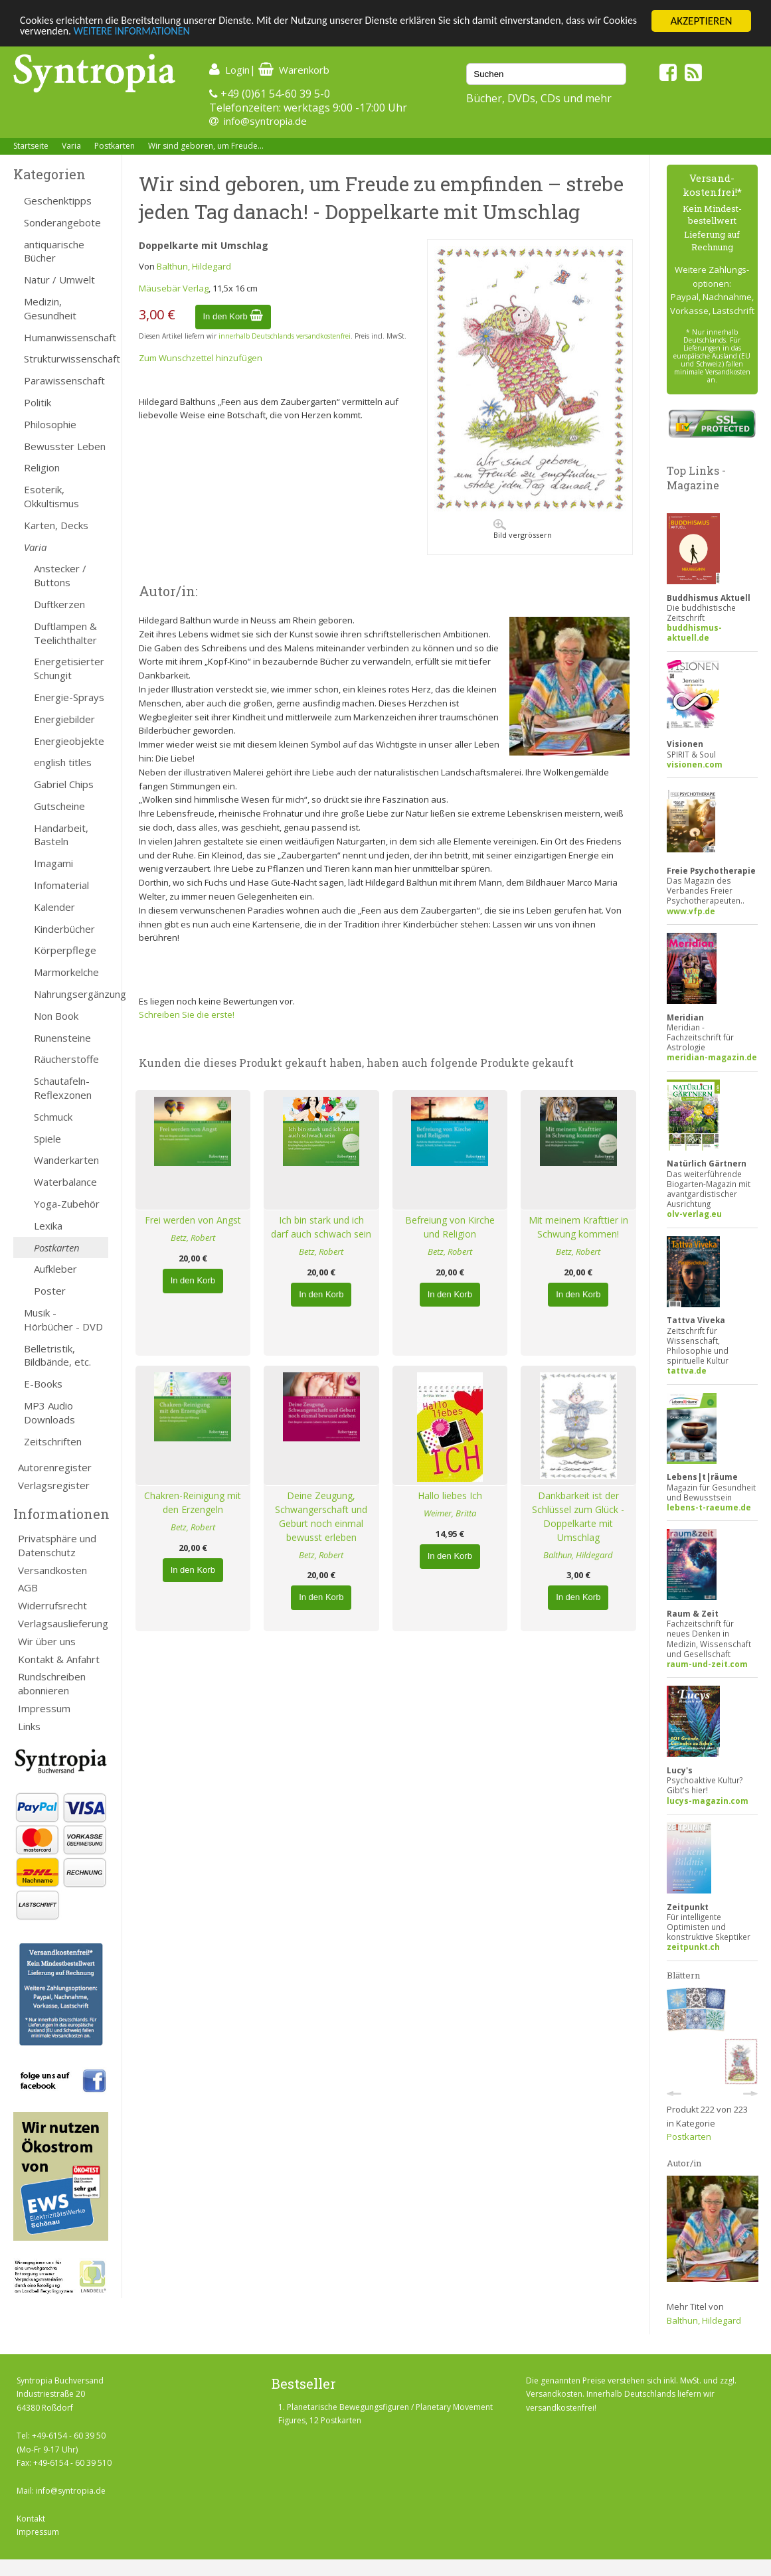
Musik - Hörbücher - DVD (63, 1319)
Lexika (48, 1225)
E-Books (43, 1383)
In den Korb (233, 316)
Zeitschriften (53, 1441)
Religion (42, 467)
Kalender (54, 907)
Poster (50, 1290)
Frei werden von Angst (193, 1220)
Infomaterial (61, 885)
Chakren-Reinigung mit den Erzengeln (192, 1502)
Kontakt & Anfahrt (59, 1659)
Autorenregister (55, 1467)
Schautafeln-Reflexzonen (63, 1087)
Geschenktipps (58, 200)
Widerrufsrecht (52, 1605)
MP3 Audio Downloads (49, 1412)
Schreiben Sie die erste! (186, 1014)
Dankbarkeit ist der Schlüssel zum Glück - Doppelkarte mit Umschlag (578, 1516)
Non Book (56, 1015)
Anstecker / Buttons (60, 575)
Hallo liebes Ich (450, 1495)
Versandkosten (52, 1570)
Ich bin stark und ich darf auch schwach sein (321, 1227)
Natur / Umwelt (59, 279)
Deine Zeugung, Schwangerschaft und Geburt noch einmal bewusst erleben (321, 1516)
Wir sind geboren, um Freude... (206, 145)
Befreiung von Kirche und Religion (450, 1227)
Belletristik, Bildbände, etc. (57, 1355)
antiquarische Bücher (54, 251)
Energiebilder (64, 719)
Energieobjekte (69, 741)
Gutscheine (59, 806)
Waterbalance (65, 1181)
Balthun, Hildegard (194, 266)
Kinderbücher (64, 928)
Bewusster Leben (65, 446)
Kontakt (31, 2518)
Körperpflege (65, 950)
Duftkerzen (59, 604)
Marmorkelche (66, 972)
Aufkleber (55, 1268)
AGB (28, 1587)
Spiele (47, 1138)
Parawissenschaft (64, 380)
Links (29, 1726)
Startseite (30, 145)
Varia (71, 145)
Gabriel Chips (64, 784)
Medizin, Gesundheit (50, 308)
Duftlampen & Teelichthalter (65, 633)
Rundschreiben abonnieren (52, 1683)
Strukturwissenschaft (66, 358)
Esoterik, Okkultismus (51, 496)
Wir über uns (47, 1641)
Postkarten (114, 145)
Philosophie (50, 424)
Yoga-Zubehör (67, 1203)
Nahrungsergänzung (71, 994)
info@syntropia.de (265, 120)
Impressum (44, 1708)
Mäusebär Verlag (174, 288)
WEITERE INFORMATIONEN (176, 33)
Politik (37, 402)
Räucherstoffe (66, 1059)
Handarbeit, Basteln (61, 834)
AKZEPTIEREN (701, 21)
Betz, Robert (193, 1238)
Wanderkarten (66, 1160)
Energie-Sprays (69, 697)
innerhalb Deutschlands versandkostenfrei (284, 336)
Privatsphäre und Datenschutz (57, 1545)
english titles (63, 762)
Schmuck (53, 1116)
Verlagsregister (54, 1485)
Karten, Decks (56, 525)
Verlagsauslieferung (63, 1623)
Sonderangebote (62, 222)
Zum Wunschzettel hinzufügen (200, 358)
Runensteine (62, 1037)
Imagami (53, 863)
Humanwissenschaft (66, 337)
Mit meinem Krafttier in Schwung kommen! (578, 1227)
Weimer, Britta (450, 1513)
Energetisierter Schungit (69, 668)
